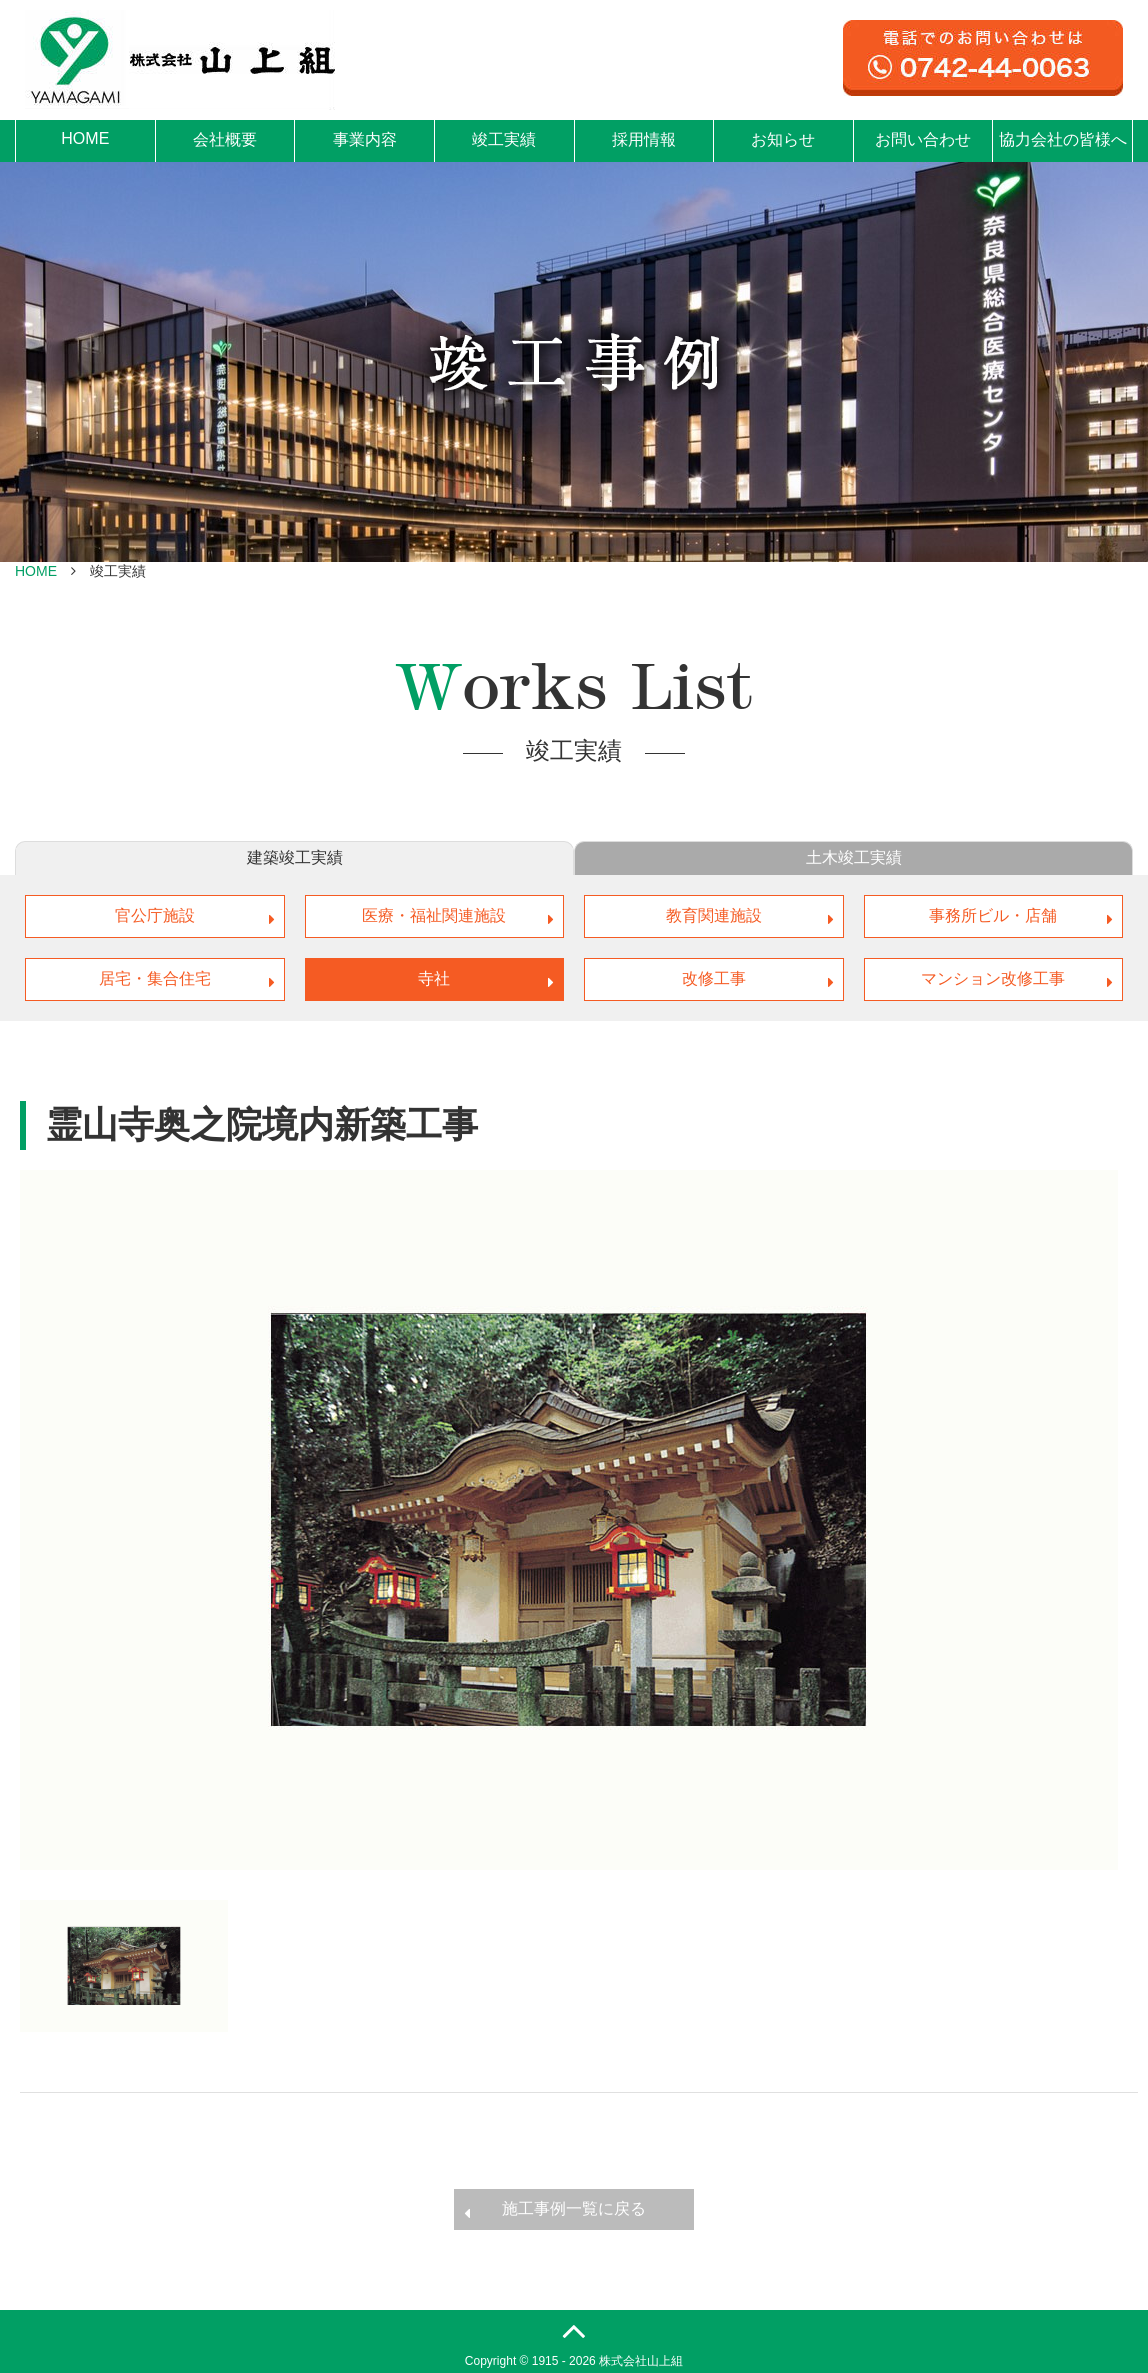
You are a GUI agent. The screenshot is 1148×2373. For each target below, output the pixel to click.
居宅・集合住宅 (155, 978)
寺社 (434, 978)
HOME (85, 138)
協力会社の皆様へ (1063, 139)
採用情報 (644, 139)
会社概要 (225, 139)
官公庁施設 (155, 915)
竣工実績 (504, 139)
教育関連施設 (714, 915)
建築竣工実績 (295, 857)
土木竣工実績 (854, 857)
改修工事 (714, 978)
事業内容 (365, 139)
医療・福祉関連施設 (434, 915)
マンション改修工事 (993, 978)
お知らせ (783, 139)
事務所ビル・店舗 (993, 915)
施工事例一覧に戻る (574, 2208)
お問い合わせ (923, 139)
